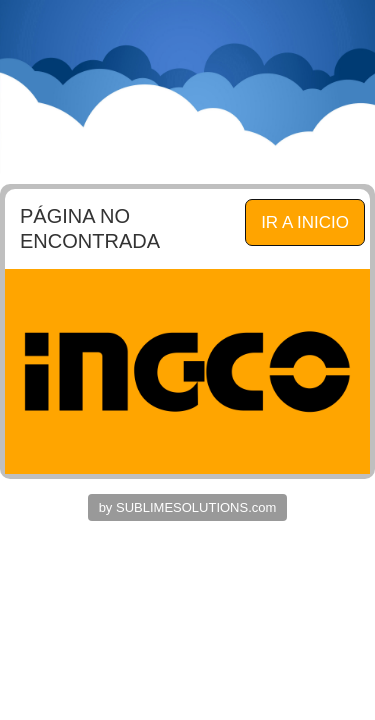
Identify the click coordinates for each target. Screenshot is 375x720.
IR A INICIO (305, 222)
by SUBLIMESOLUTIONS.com (188, 507)
